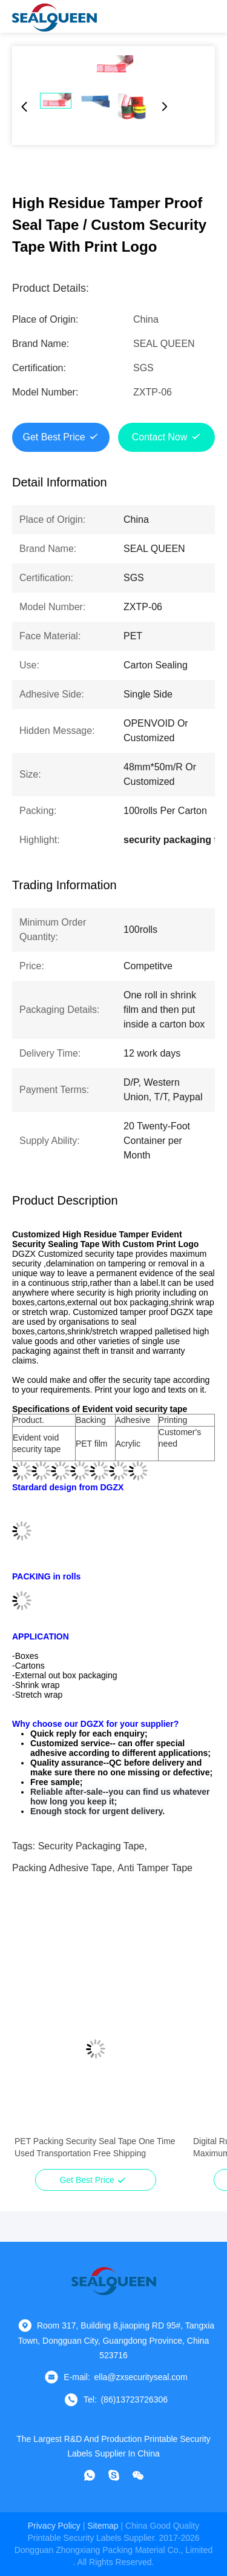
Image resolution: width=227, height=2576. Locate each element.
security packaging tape (91, 1846)
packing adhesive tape (62, 1868)
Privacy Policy (54, 2526)
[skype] (114, 2475)
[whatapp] (89, 2475)
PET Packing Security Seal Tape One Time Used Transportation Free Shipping (95, 2147)
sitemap (102, 2526)
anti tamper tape (154, 1868)
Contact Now (160, 437)
